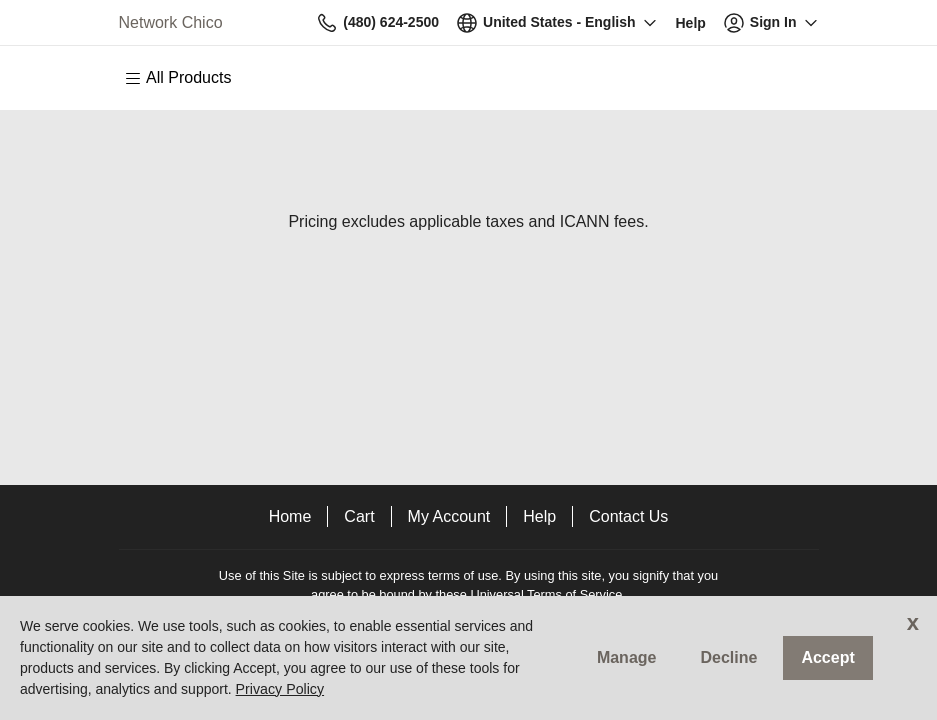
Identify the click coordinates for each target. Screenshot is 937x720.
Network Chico (171, 22)
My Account (449, 516)
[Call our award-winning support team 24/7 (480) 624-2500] (691, 22)
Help (539, 516)
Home (290, 516)
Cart (359, 516)
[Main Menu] (188, 78)
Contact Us (628, 516)
